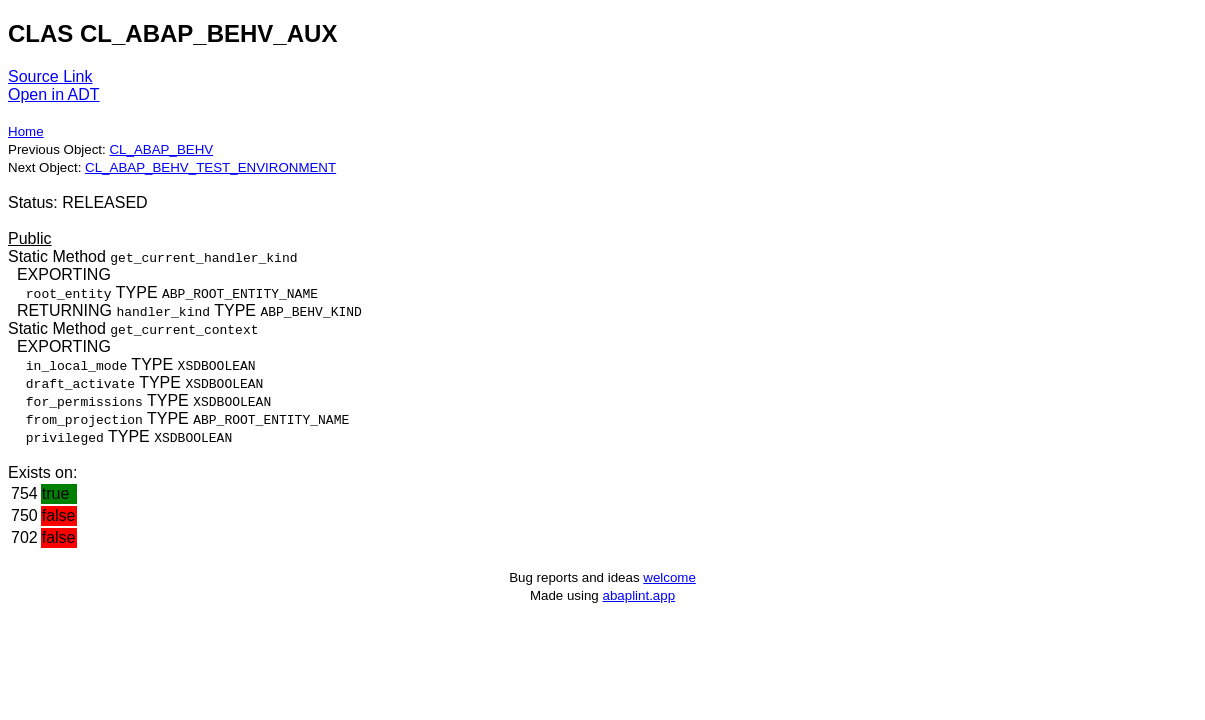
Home (26, 131)
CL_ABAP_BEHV (161, 149)
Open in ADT (54, 94)
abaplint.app (638, 595)
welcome (669, 577)
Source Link (50, 76)
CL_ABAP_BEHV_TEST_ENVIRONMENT (210, 167)
